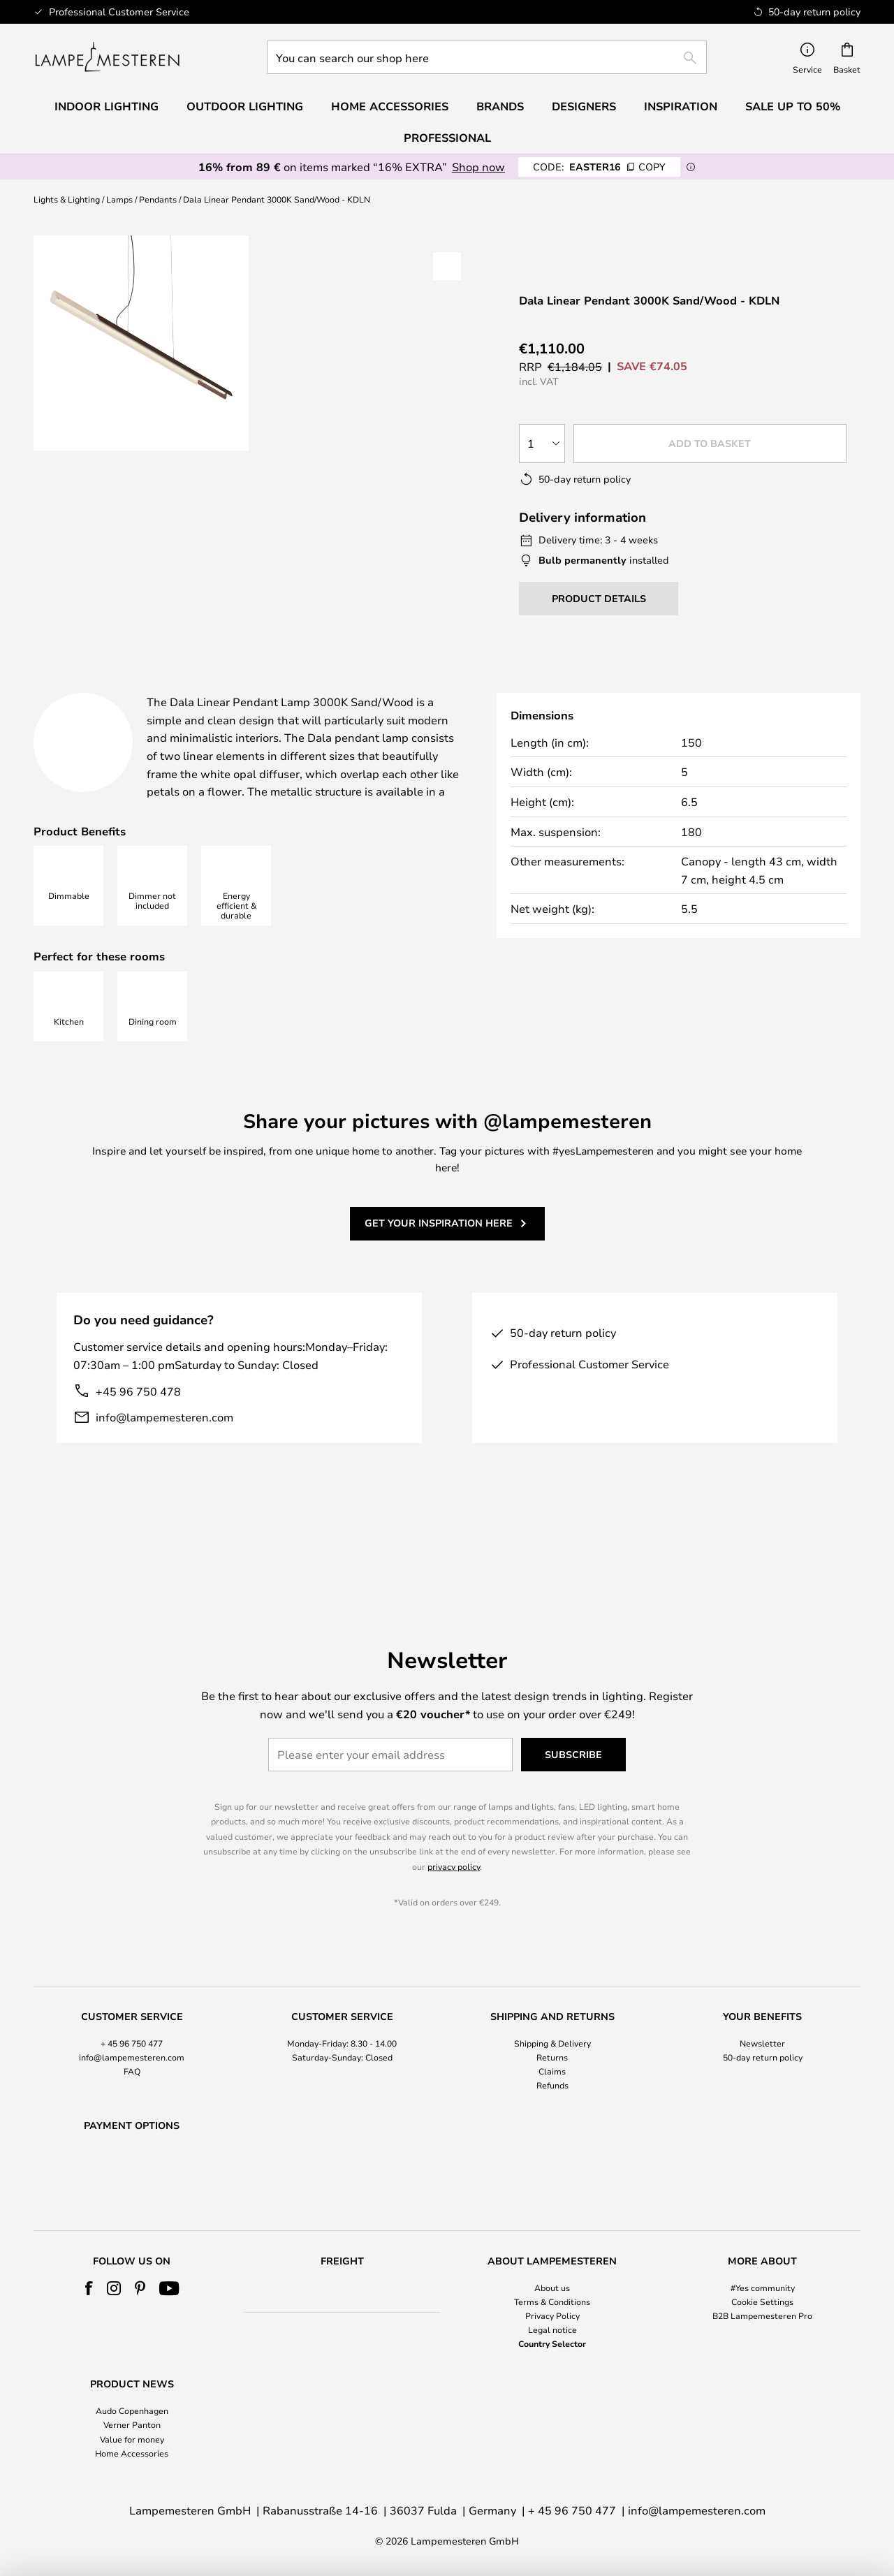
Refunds (552, 2049)
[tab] (135, 687)
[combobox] (487, 57)
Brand (637, 686)
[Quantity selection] (542, 443)
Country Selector (552, 2343)
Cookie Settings (762, 2301)
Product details (334, 686)
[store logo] (107, 57)
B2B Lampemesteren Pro (762, 2315)
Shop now (478, 166)
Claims (552, 2034)
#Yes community (763, 2287)
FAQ (132, 2034)
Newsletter (762, 2006)
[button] (447, 266)
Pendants (158, 199)
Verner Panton (132, 2424)
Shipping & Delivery (552, 2006)
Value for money (132, 2439)
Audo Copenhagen (132, 2410)
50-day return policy (763, 2020)
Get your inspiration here (439, 1258)
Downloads (510, 686)
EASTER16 (599, 166)
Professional (447, 137)
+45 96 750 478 (138, 1426)
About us (552, 2287)
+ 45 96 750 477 (132, 2006)
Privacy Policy (552, 2315)
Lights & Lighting (67, 199)
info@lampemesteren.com (164, 1451)
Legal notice (552, 2329)
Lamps (119, 199)
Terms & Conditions (552, 2301)
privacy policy (453, 1830)
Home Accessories (131, 2453)
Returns (552, 2020)
